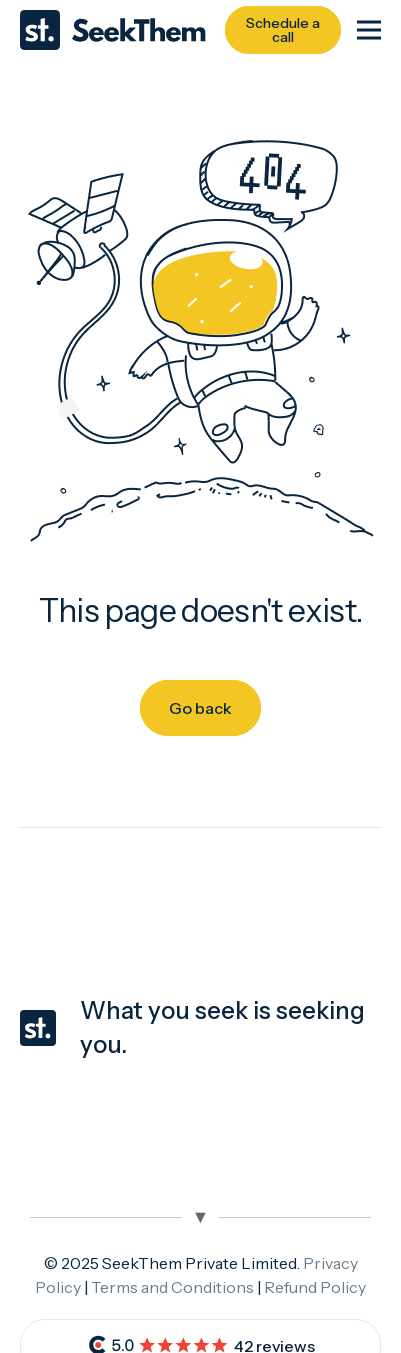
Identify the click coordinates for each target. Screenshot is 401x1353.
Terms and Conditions (172, 1287)
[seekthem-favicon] (38, 1028)
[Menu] (369, 30)
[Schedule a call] (283, 30)
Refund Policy (315, 1287)
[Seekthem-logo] (113, 30)
